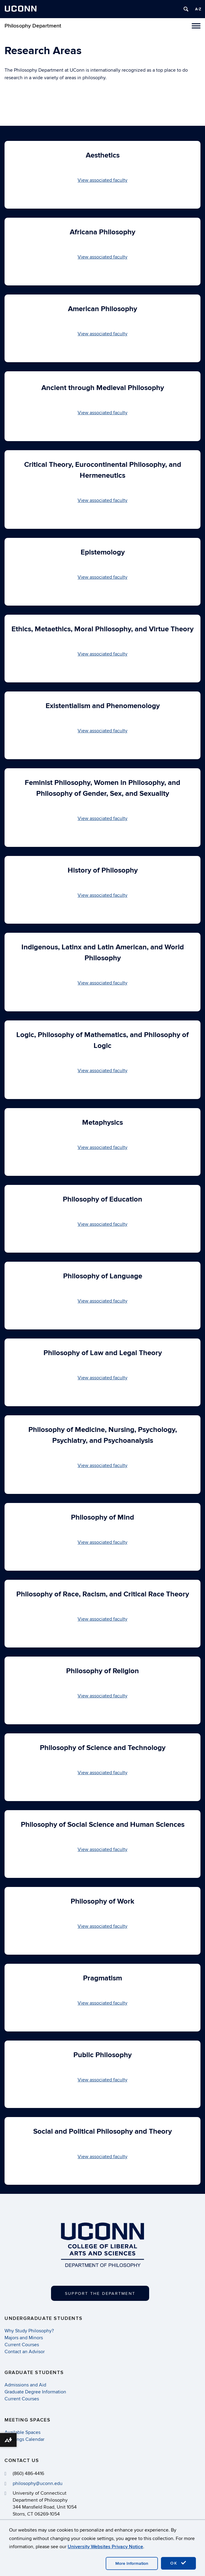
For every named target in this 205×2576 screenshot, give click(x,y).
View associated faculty (102, 180)
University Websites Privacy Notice (105, 2547)
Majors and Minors (24, 2338)
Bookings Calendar (24, 2439)
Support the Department (100, 2293)
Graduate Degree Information (35, 2392)
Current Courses (22, 2345)
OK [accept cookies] (178, 2563)
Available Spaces (22, 2432)
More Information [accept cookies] (131, 2563)
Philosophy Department (33, 26)
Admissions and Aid (25, 2385)
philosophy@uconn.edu (37, 2483)
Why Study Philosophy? (29, 2331)
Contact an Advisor (25, 2352)
